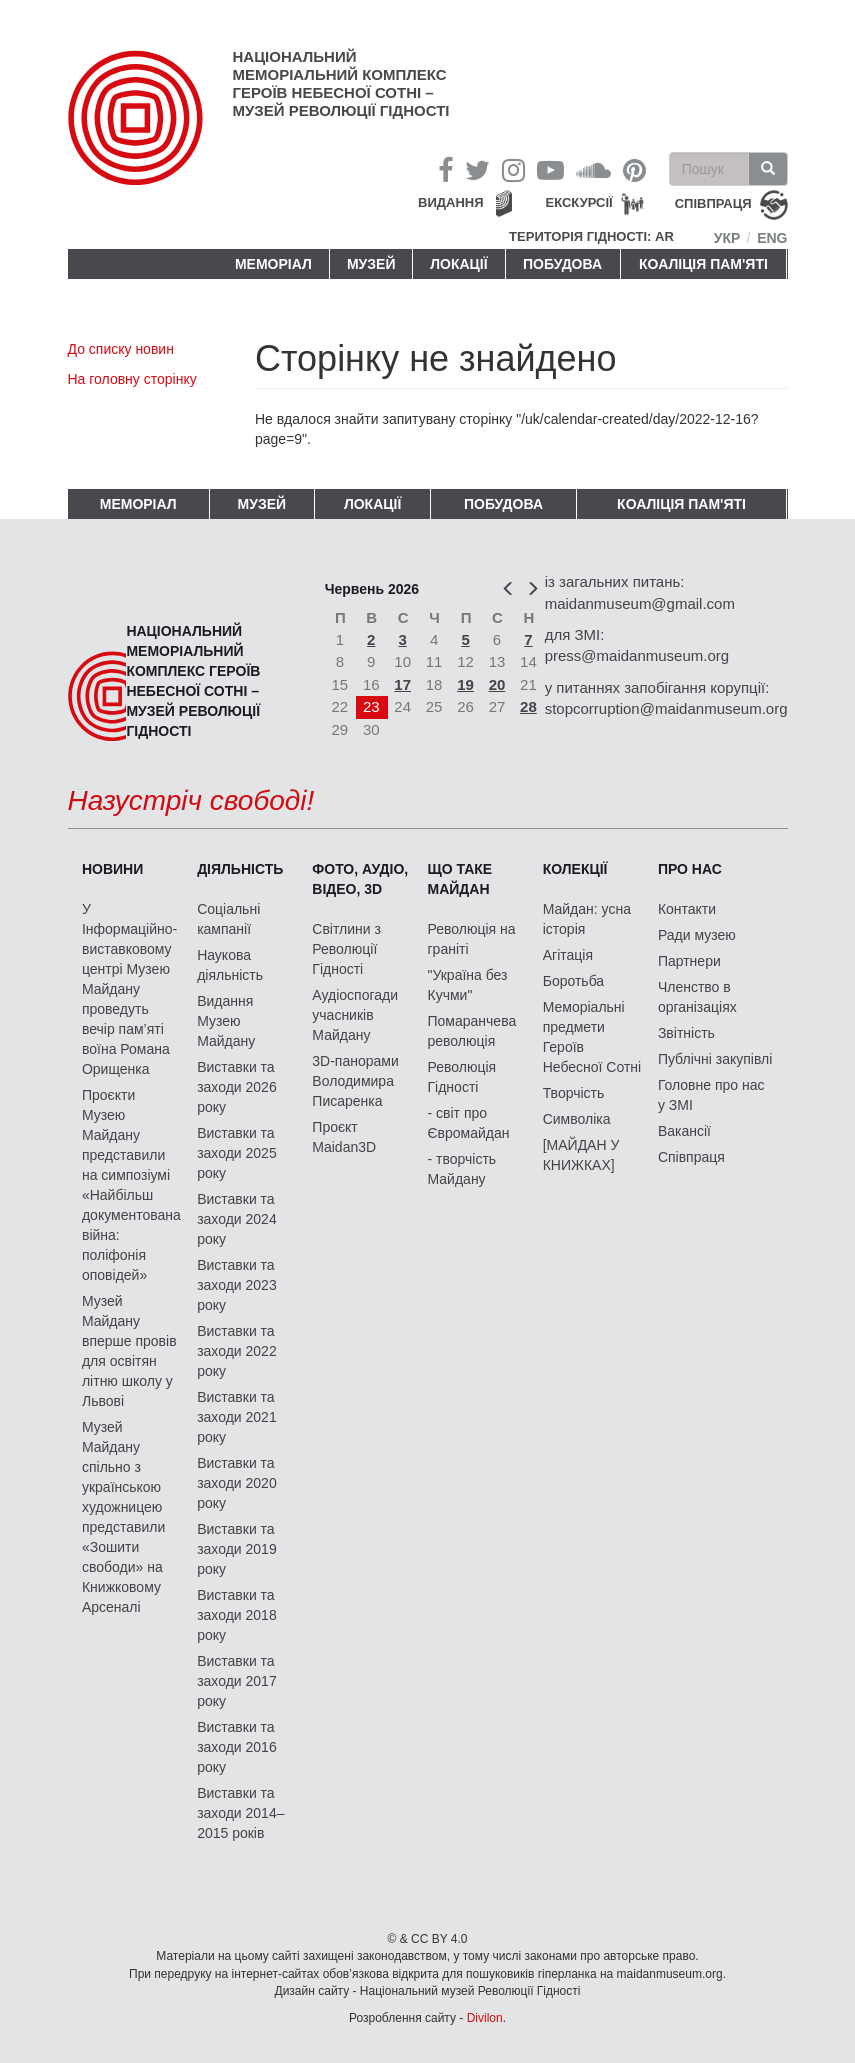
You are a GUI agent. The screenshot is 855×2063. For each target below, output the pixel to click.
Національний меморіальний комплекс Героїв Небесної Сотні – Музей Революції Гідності (341, 83)
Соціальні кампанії (228, 919)
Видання (451, 202)
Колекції (575, 869)
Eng (772, 238)
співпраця (713, 204)
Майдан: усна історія (587, 919)
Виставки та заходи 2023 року (237, 1285)
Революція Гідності (462, 1077)
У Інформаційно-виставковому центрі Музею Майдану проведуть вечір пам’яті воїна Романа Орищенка (129, 989)
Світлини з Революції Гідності (346, 949)
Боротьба (573, 981)
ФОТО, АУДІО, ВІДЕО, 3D (360, 879)
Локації (458, 264)
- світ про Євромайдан (469, 1123)
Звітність (686, 1033)
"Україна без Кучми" (468, 985)
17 (402, 684)
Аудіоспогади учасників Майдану (355, 1015)
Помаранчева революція (472, 1031)
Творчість (574, 1093)
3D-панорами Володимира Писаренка (355, 1081)
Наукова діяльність (230, 965)
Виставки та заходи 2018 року (237, 1615)
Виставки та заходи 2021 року (237, 1417)
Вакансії (684, 1131)
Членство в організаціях (697, 997)
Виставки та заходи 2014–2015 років (240, 1813)
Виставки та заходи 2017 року (237, 1681)
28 (528, 706)
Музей (371, 264)
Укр (727, 238)
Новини (112, 869)
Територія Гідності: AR (591, 236)
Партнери (689, 961)
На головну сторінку (132, 379)
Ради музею (697, 935)
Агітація (568, 955)
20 (497, 684)
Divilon (485, 2018)
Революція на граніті (472, 939)
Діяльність (240, 869)
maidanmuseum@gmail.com (640, 603)
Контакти (687, 909)
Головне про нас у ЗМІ (711, 1095)
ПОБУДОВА (562, 264)
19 (465, 684)
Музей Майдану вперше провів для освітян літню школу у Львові (129, 1351)
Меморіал (273, 264)
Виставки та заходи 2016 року (237, 1747)
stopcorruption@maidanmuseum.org (666, 708)
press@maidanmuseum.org (637, 655)
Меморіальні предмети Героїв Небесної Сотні (592, 1037)
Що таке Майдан (460, 879)
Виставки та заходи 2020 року (237, 1483)
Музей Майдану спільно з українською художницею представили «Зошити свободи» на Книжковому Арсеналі (123, 1517)
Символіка (577, 1119)
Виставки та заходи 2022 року (237, 1351)
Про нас (690, 869)
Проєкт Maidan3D (344, 1137)
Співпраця (691, 1157)
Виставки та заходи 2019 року (237, 1549)
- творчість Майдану (462, 1169)
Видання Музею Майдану (226, 1021)
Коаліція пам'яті (703, 264)
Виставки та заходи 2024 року (237, 1219)
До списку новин (121, 349)
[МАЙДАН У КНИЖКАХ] (581, 1155)
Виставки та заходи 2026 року (237, 1087)
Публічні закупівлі (715, 1059)
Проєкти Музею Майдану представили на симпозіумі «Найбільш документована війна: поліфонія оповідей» (131, 1185)
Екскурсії (579, 202)
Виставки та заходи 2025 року (237, 1153)
